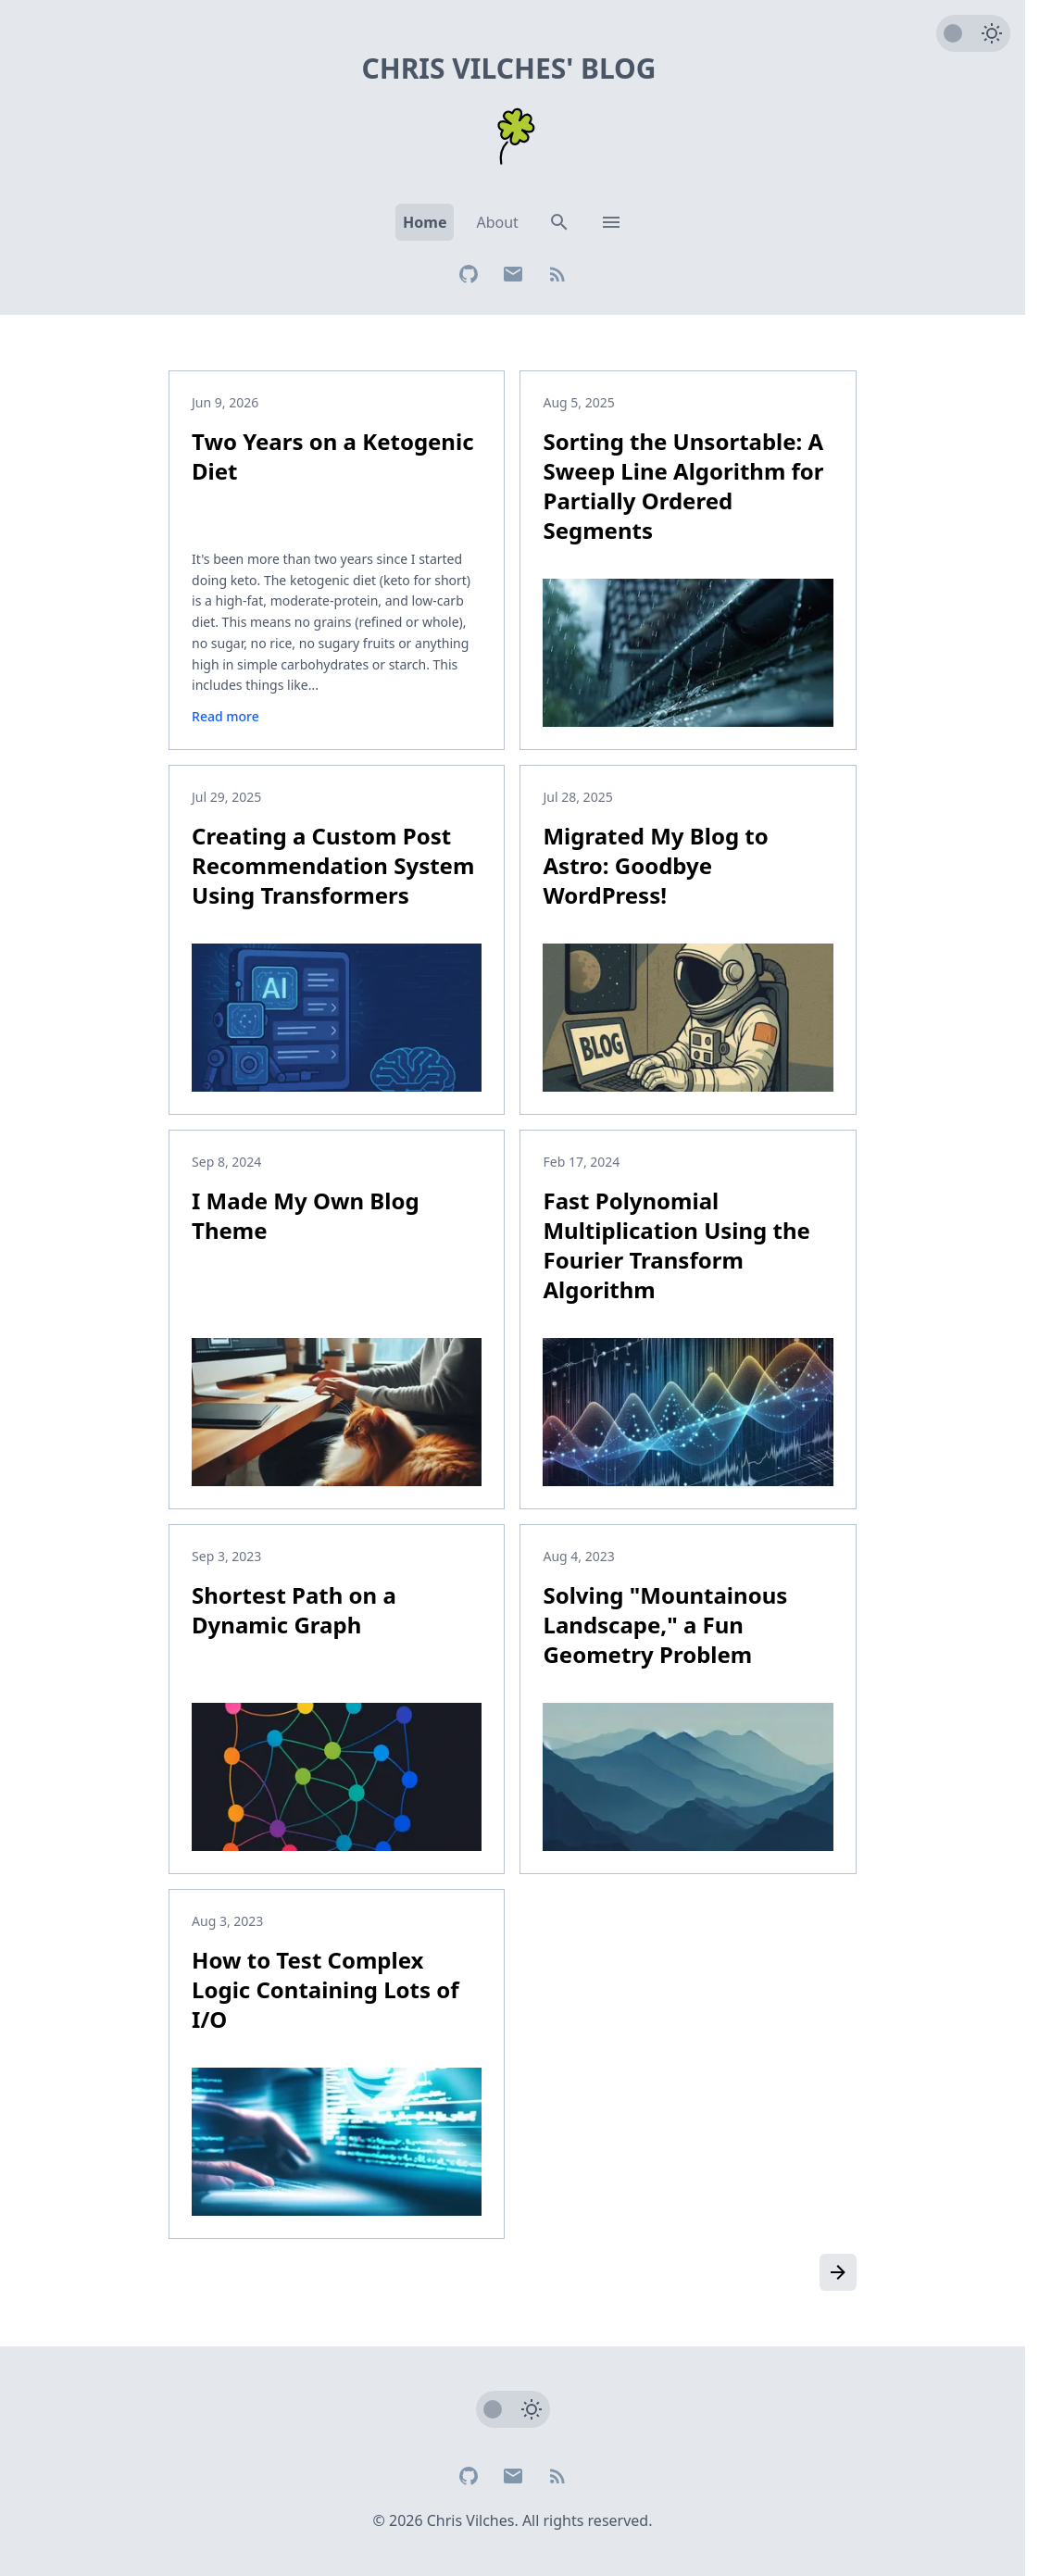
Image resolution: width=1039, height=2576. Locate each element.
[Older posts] (838, 2272)
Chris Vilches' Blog (508, 68)
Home (424, 222)
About (497, 222)
